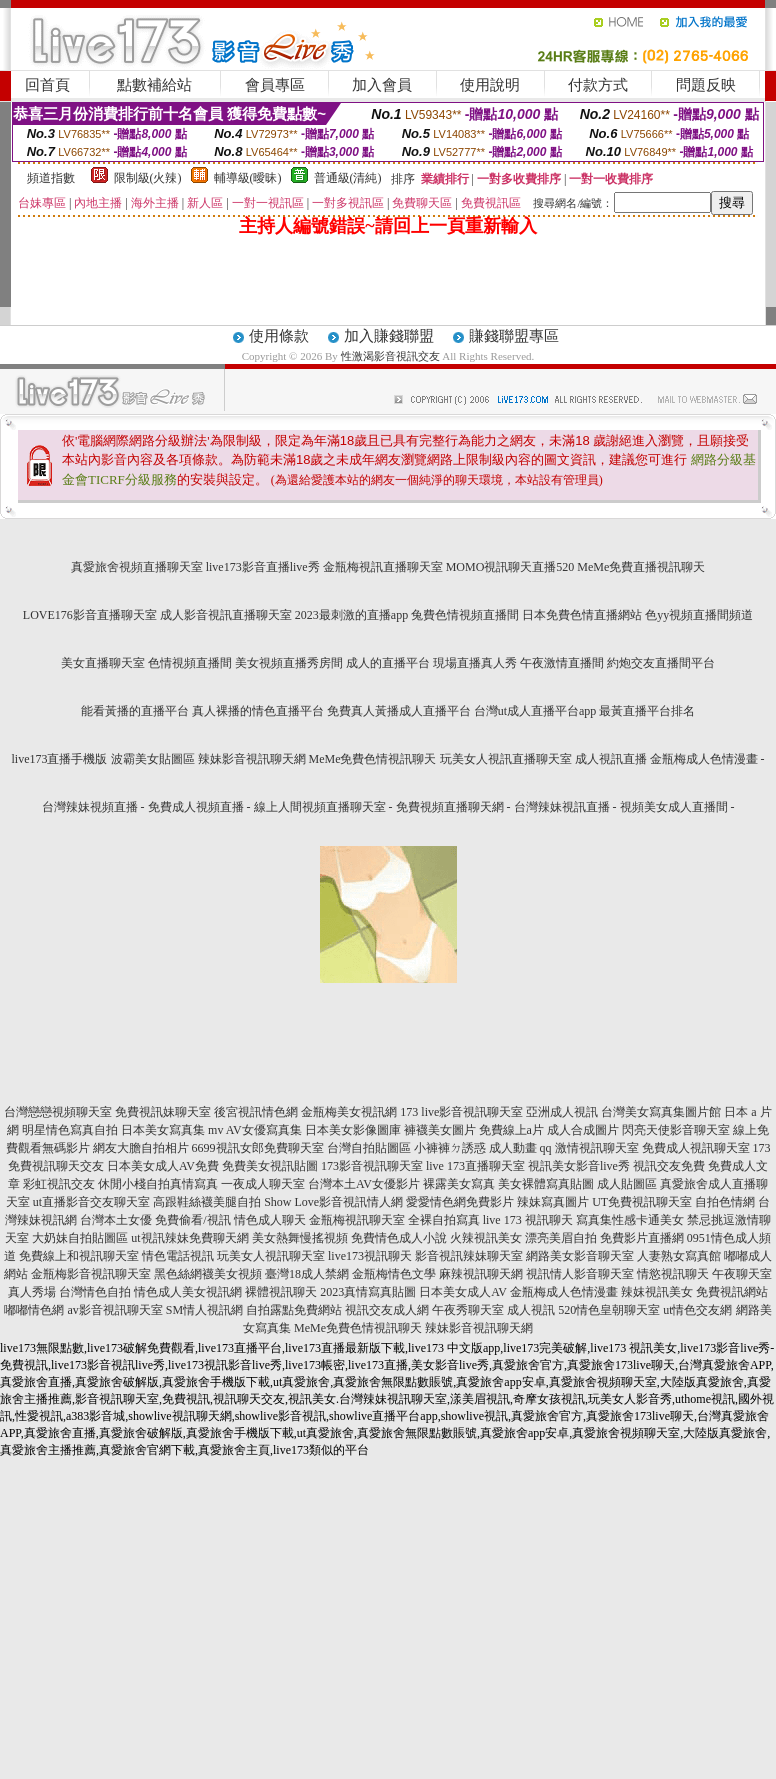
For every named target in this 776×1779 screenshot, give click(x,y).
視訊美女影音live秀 (579, 1166)
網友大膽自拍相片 (141, 1148)
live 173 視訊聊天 (528, 1220)
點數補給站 (154, 85)
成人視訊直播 (611, 759)
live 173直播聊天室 (475, 1166)
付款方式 (598, 85)
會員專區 (275, 85)
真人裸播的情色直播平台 (258, 711)
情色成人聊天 (270, 1220)
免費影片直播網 (642, 1238)
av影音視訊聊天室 (114, 1310)
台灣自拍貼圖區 (369, 1148)
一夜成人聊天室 (263, 1184)
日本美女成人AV (463, 1292)
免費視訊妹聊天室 (163, 1112)
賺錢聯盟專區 (514, 336)
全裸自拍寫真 (444, 1220)
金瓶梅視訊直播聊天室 (383, 567)
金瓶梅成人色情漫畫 (704, 759)
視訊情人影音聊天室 (580, 1274)
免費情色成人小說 (399, 1238)
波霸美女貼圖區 (153, 759)
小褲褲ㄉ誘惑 (450, 1148)
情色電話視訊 (178, 1256)
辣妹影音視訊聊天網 (252, 759)
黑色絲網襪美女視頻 (208, 1274)
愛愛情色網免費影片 (460, 1202)
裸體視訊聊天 (281, 1292)
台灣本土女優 (116, 1220)
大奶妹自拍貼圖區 (80, 1238)
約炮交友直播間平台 (661, 663)
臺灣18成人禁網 (307, 1274)
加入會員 (382, 85)
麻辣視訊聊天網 (481, 1274)
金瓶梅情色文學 (394, 1274)
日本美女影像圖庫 (353, 1130)
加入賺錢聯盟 (389, 336)
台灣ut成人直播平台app (535, 711)
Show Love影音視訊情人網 (333, 1202)
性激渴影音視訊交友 (390, 356)
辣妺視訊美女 (657, 1292)
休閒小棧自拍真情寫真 (158, 1184)
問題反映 (706, 85)
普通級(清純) (348, 178)
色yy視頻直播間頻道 (699, 615)
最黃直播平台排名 (647, 711)
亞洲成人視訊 (562, 1112)
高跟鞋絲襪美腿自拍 (207, 1202)
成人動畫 (513, 1148)
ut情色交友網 (697, 1310)
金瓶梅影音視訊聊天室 (91, 1274)
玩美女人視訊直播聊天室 (506, 759)
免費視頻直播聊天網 (450, 807)
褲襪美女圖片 (440, 1130)
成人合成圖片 (583, 1130)
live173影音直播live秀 (263, 567)
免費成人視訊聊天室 (696, 1148)
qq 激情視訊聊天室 (589, 1148)
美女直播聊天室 (103, 663)
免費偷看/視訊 (192, 1220)
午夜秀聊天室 (468, 1310)
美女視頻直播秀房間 (289, 663)
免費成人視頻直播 (196, 807)
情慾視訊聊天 (673, 1274)
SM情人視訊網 (204, 1310)
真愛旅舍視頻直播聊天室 (137, 567)
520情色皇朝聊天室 (609, 1310)
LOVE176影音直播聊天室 (90, 615)
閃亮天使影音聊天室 (676, 1130)
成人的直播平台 (388, 663)
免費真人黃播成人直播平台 (399, 711)
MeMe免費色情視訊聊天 (373, 759)
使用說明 (490, 85)
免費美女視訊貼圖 (270, 1166)
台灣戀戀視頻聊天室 (58, 1112)
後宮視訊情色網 (256, 1112)
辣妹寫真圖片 (553, 1202)
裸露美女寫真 (459, 1184)
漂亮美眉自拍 (561, 1238)
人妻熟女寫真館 (679, 1256)
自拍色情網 (725, 1202)
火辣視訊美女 (486, 1238)
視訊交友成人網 (387, 1310)
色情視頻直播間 (190, 663)
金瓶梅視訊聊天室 (357, 1220)
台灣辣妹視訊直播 (562, 807)
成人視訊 (531, 1310)
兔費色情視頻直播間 (465, 615)
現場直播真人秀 (475, 663)
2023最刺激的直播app (351, 615)
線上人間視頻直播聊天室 (320, 807)
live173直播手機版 (60, 759)
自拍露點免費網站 (294, 1310)
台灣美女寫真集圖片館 (661, 1112)
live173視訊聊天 (370, 1256)
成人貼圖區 (627, 1184)
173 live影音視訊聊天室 (461, 1112)
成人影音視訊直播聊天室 (226, 615)
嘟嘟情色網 (34, 1310)
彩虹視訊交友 (59, 1184)
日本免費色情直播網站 (582, 615)
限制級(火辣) (148, 178)
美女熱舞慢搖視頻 (300, 1238)
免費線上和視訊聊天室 (79, 1256)
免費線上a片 (511, 1130)
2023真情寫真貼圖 (368, 1292)
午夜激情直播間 (562, 663)
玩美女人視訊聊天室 (271, 1256)
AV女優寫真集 (264, 1130)
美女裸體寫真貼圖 (546, 1184)
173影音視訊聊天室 (372, 1166)
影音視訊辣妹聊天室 (469, 1256)
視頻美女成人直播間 (674, 807)
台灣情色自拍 (95, 1292)
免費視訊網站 (732, 1292)
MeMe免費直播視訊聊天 (641, 567)
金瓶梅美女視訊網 (349, 1112)
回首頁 (47, 85)
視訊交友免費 (669, 1166)
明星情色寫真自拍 (70, 1130)
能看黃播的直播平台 (135, 711)
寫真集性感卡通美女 (630, 1220)
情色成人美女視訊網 (188, 1292)
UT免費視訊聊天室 (642, 1202)
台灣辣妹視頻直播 (90, 807)
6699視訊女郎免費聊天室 (258, 1148)
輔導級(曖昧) (248, 178)
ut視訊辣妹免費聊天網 (189, 1238)
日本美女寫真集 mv (172, 1130)
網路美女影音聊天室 (580, 1256)
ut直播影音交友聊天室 (91, 1202)
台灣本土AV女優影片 (364, 1184)
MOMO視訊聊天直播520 (510, 567)
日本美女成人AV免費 (163, 1166)
